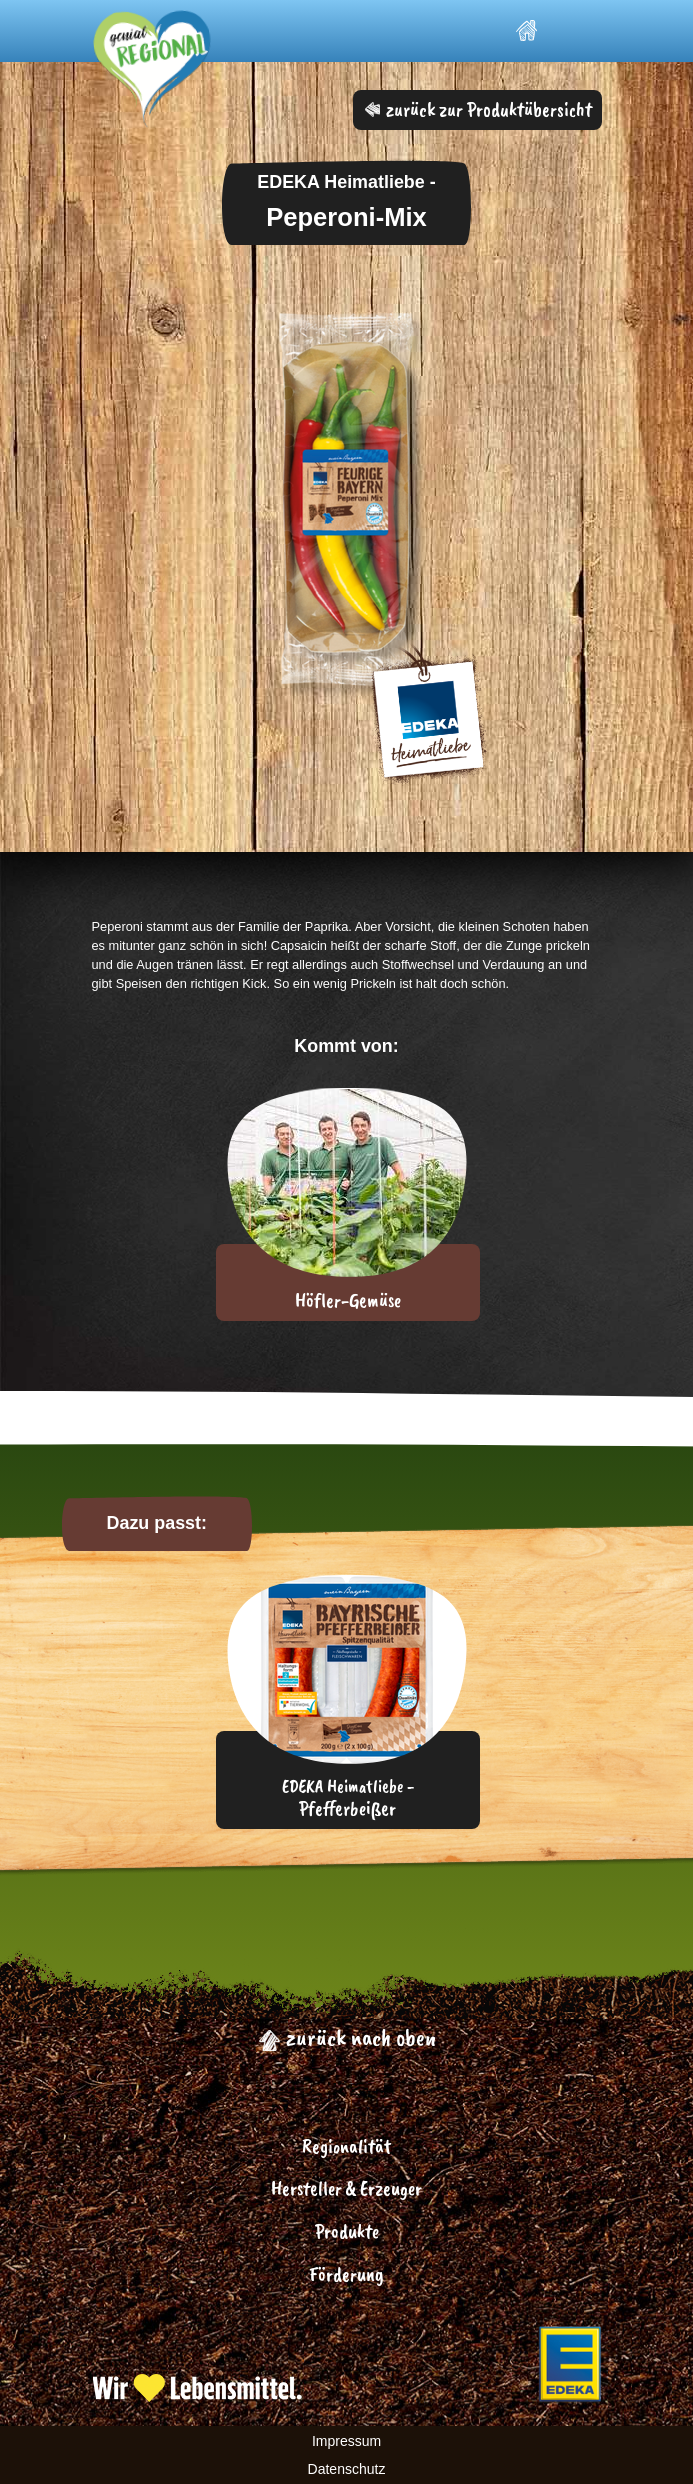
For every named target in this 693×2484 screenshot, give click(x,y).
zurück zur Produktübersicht (478, 109)
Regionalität (346, 2146)
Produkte (347, 2231)
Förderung (346, 2274)
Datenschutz (347, 2469)
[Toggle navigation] (578, 31)
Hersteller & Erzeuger (346, 2188)
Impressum (346, 2441)
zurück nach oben (347, 2037)
